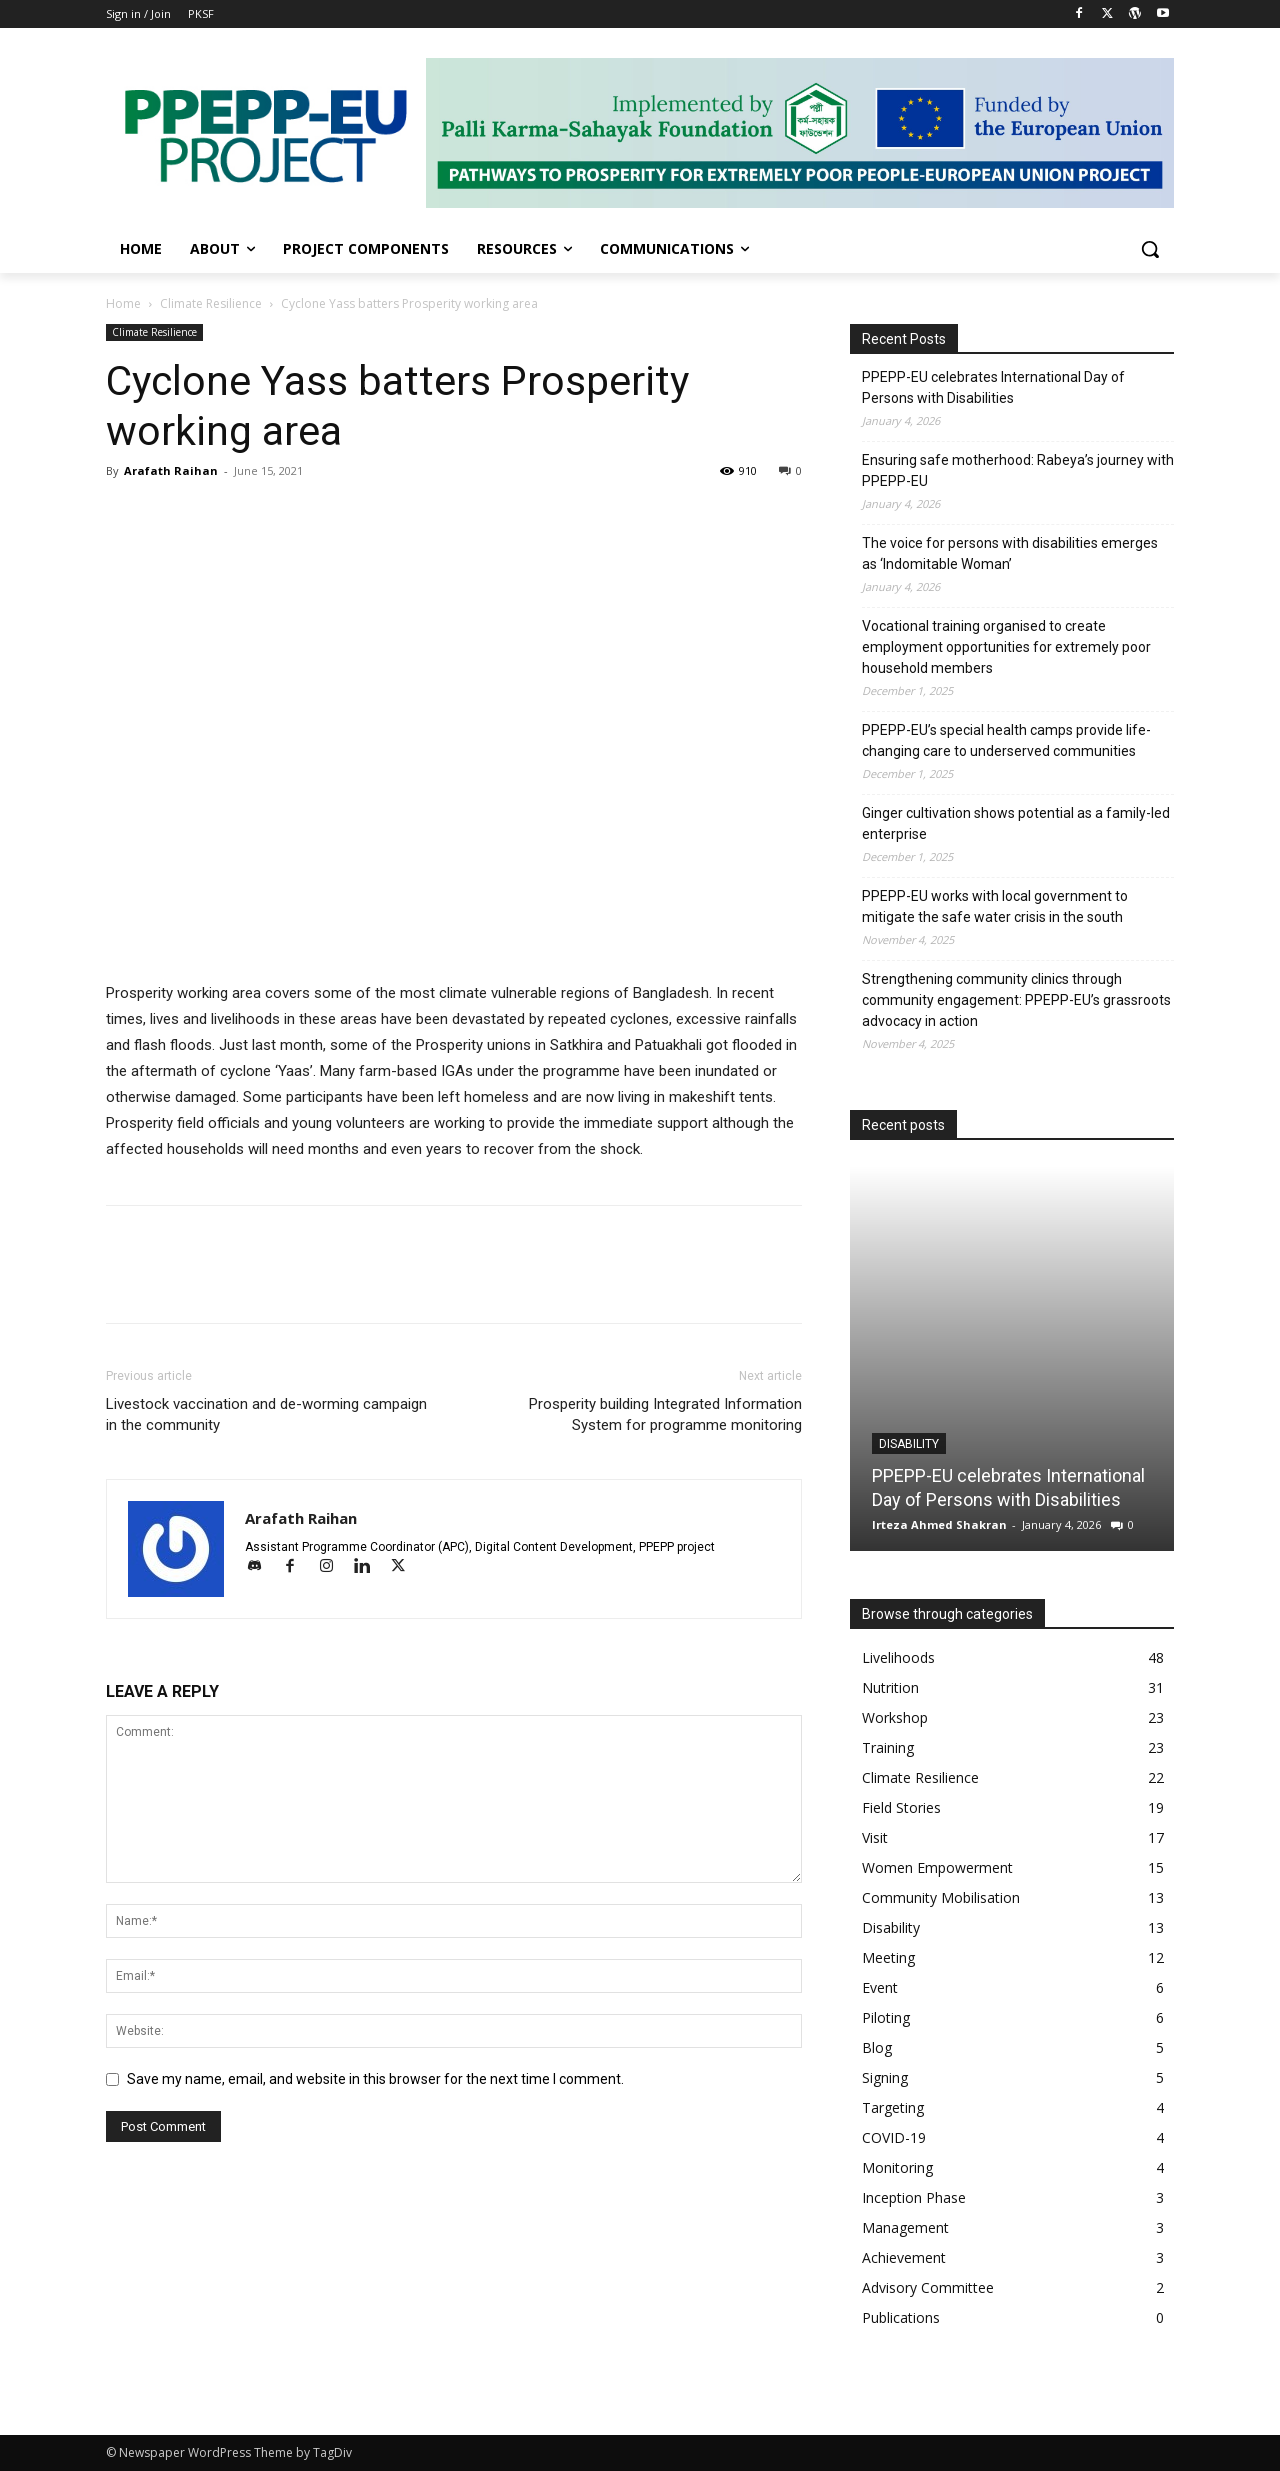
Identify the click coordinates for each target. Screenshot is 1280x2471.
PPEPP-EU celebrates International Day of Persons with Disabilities (993, 387)
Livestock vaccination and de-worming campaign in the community (266, 1414)
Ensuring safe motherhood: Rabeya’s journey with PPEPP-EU (1018, 470)
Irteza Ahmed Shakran (939, 1524)
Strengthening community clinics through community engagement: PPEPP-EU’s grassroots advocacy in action (1016, 1000)
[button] (1150, 249)
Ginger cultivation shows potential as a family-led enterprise (1016, 823)
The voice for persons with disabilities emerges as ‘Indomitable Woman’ (1010, 553)
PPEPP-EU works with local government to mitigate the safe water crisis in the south (995, 906)
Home (123, 303)
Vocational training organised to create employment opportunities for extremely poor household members (1006, 647)
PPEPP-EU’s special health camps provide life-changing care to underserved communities (1006, 740)
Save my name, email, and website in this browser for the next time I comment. (375, 2079)
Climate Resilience (211, 303)
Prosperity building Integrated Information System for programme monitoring (665, 1414)
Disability (909, 1444)
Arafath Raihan (171, 470)
